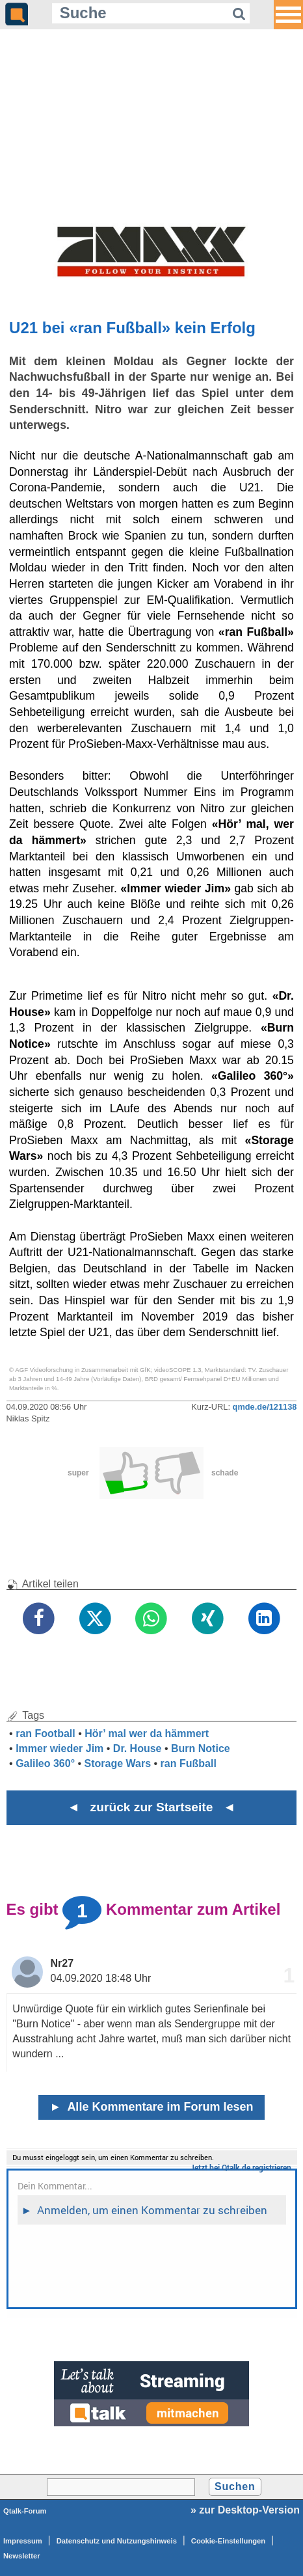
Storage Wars (118, 1763)
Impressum (22, 2541)
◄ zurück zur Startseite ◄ (152, 1807)
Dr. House (137, 1748)
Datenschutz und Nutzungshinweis (117, 2541)
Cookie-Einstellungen (228, 2541)
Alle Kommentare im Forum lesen (152, 2106)
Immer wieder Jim (59, 1748)
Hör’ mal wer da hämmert (147, 1733)
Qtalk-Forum (25, 2511)
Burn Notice (200, 1748)
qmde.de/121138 (265, 1407)
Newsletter (21, 2556)
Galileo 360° (45, 1763)
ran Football (45, 1733)
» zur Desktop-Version (245, 2509)
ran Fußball (189, 1763)
